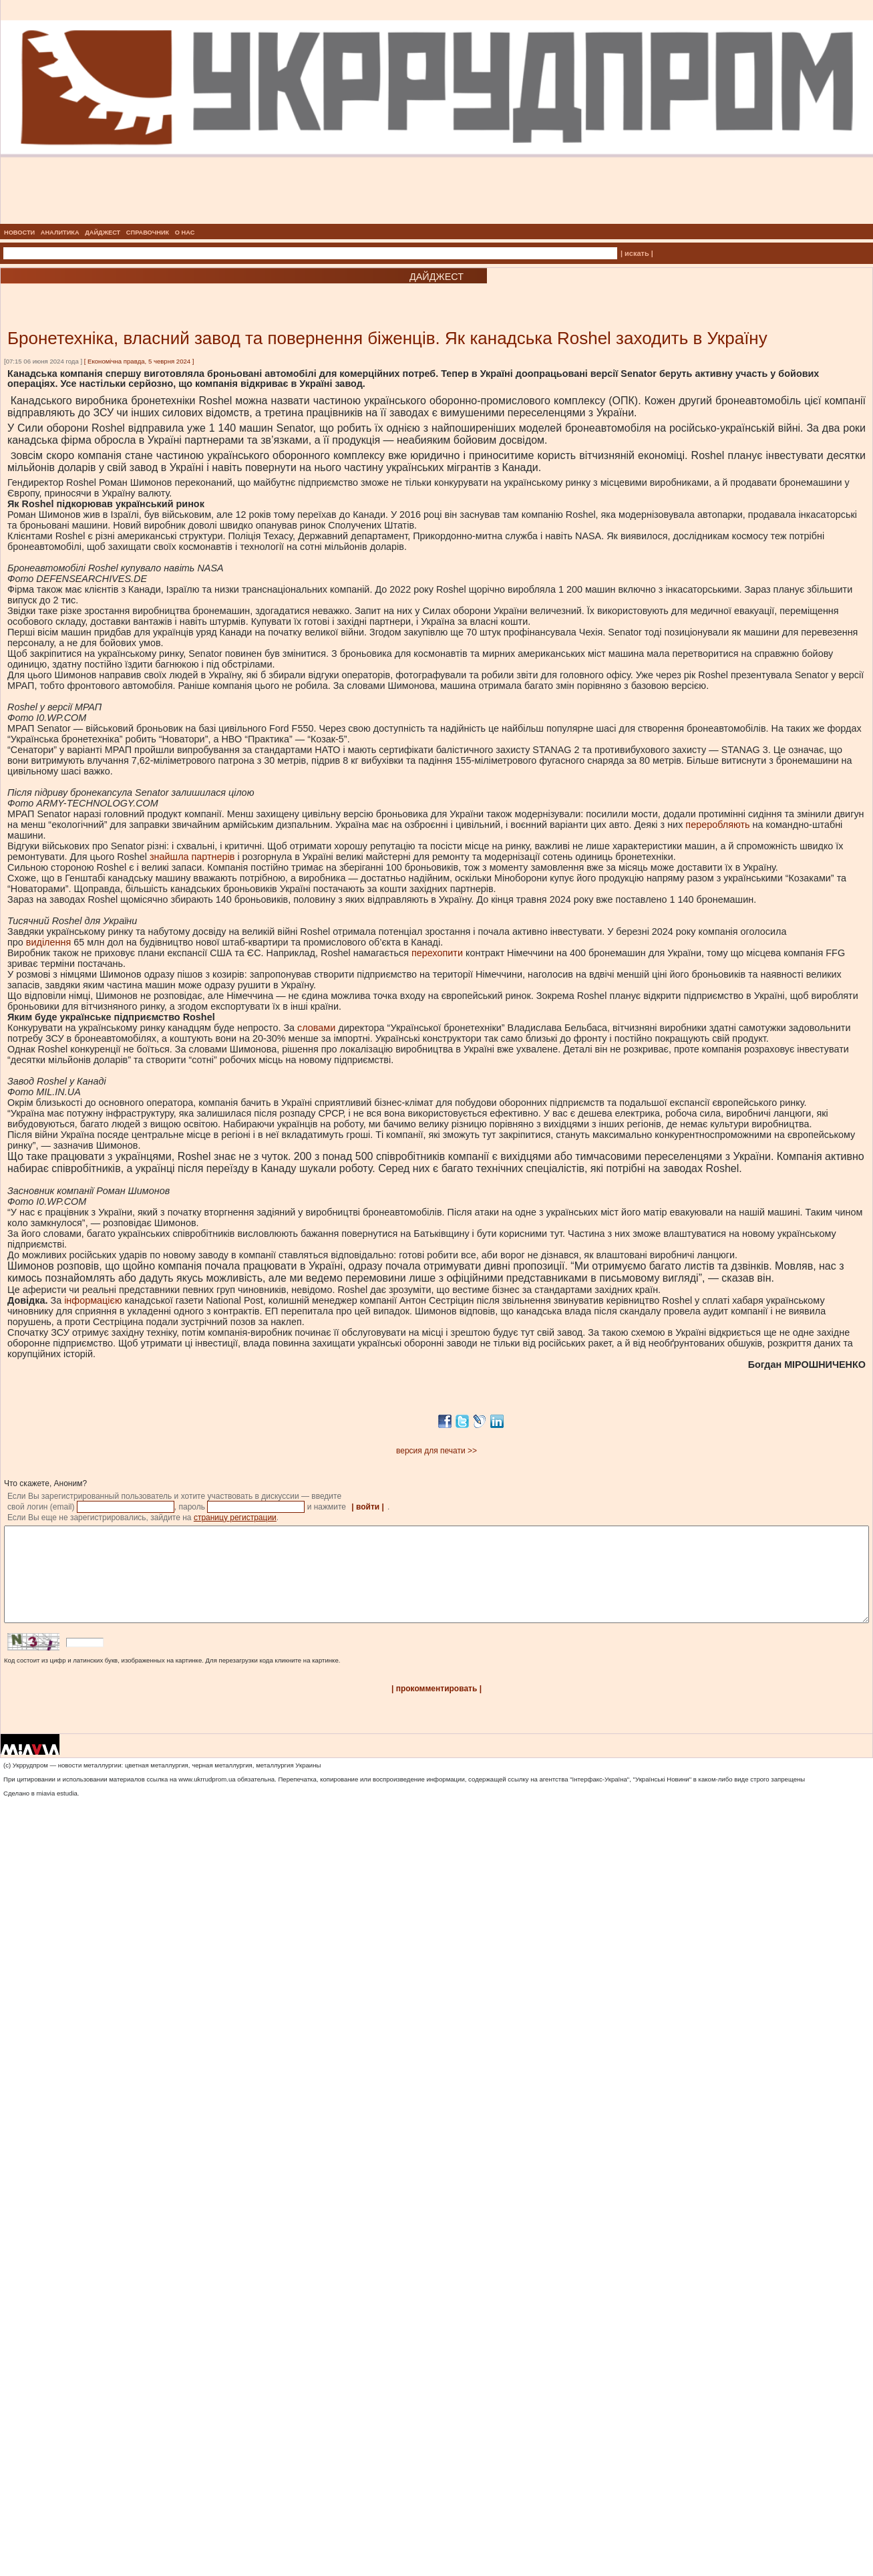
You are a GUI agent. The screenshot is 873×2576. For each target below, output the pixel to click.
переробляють (717, 824)
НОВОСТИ (19, 232)
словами (316, 1027)
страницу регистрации (235, 1517)
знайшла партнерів (192, 856)
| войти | (367, 1507)
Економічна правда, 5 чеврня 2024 (139, 361)
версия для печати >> (436, 1450)
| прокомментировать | (436, 1708)
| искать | (637, 253)
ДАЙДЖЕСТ (102, 232)
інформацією (93, 1300)
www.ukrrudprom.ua (206, 1799)
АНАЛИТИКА (60, 232)
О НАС (185, 232)
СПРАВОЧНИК (147, 232)
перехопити (437, 953)
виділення (48, 942)
